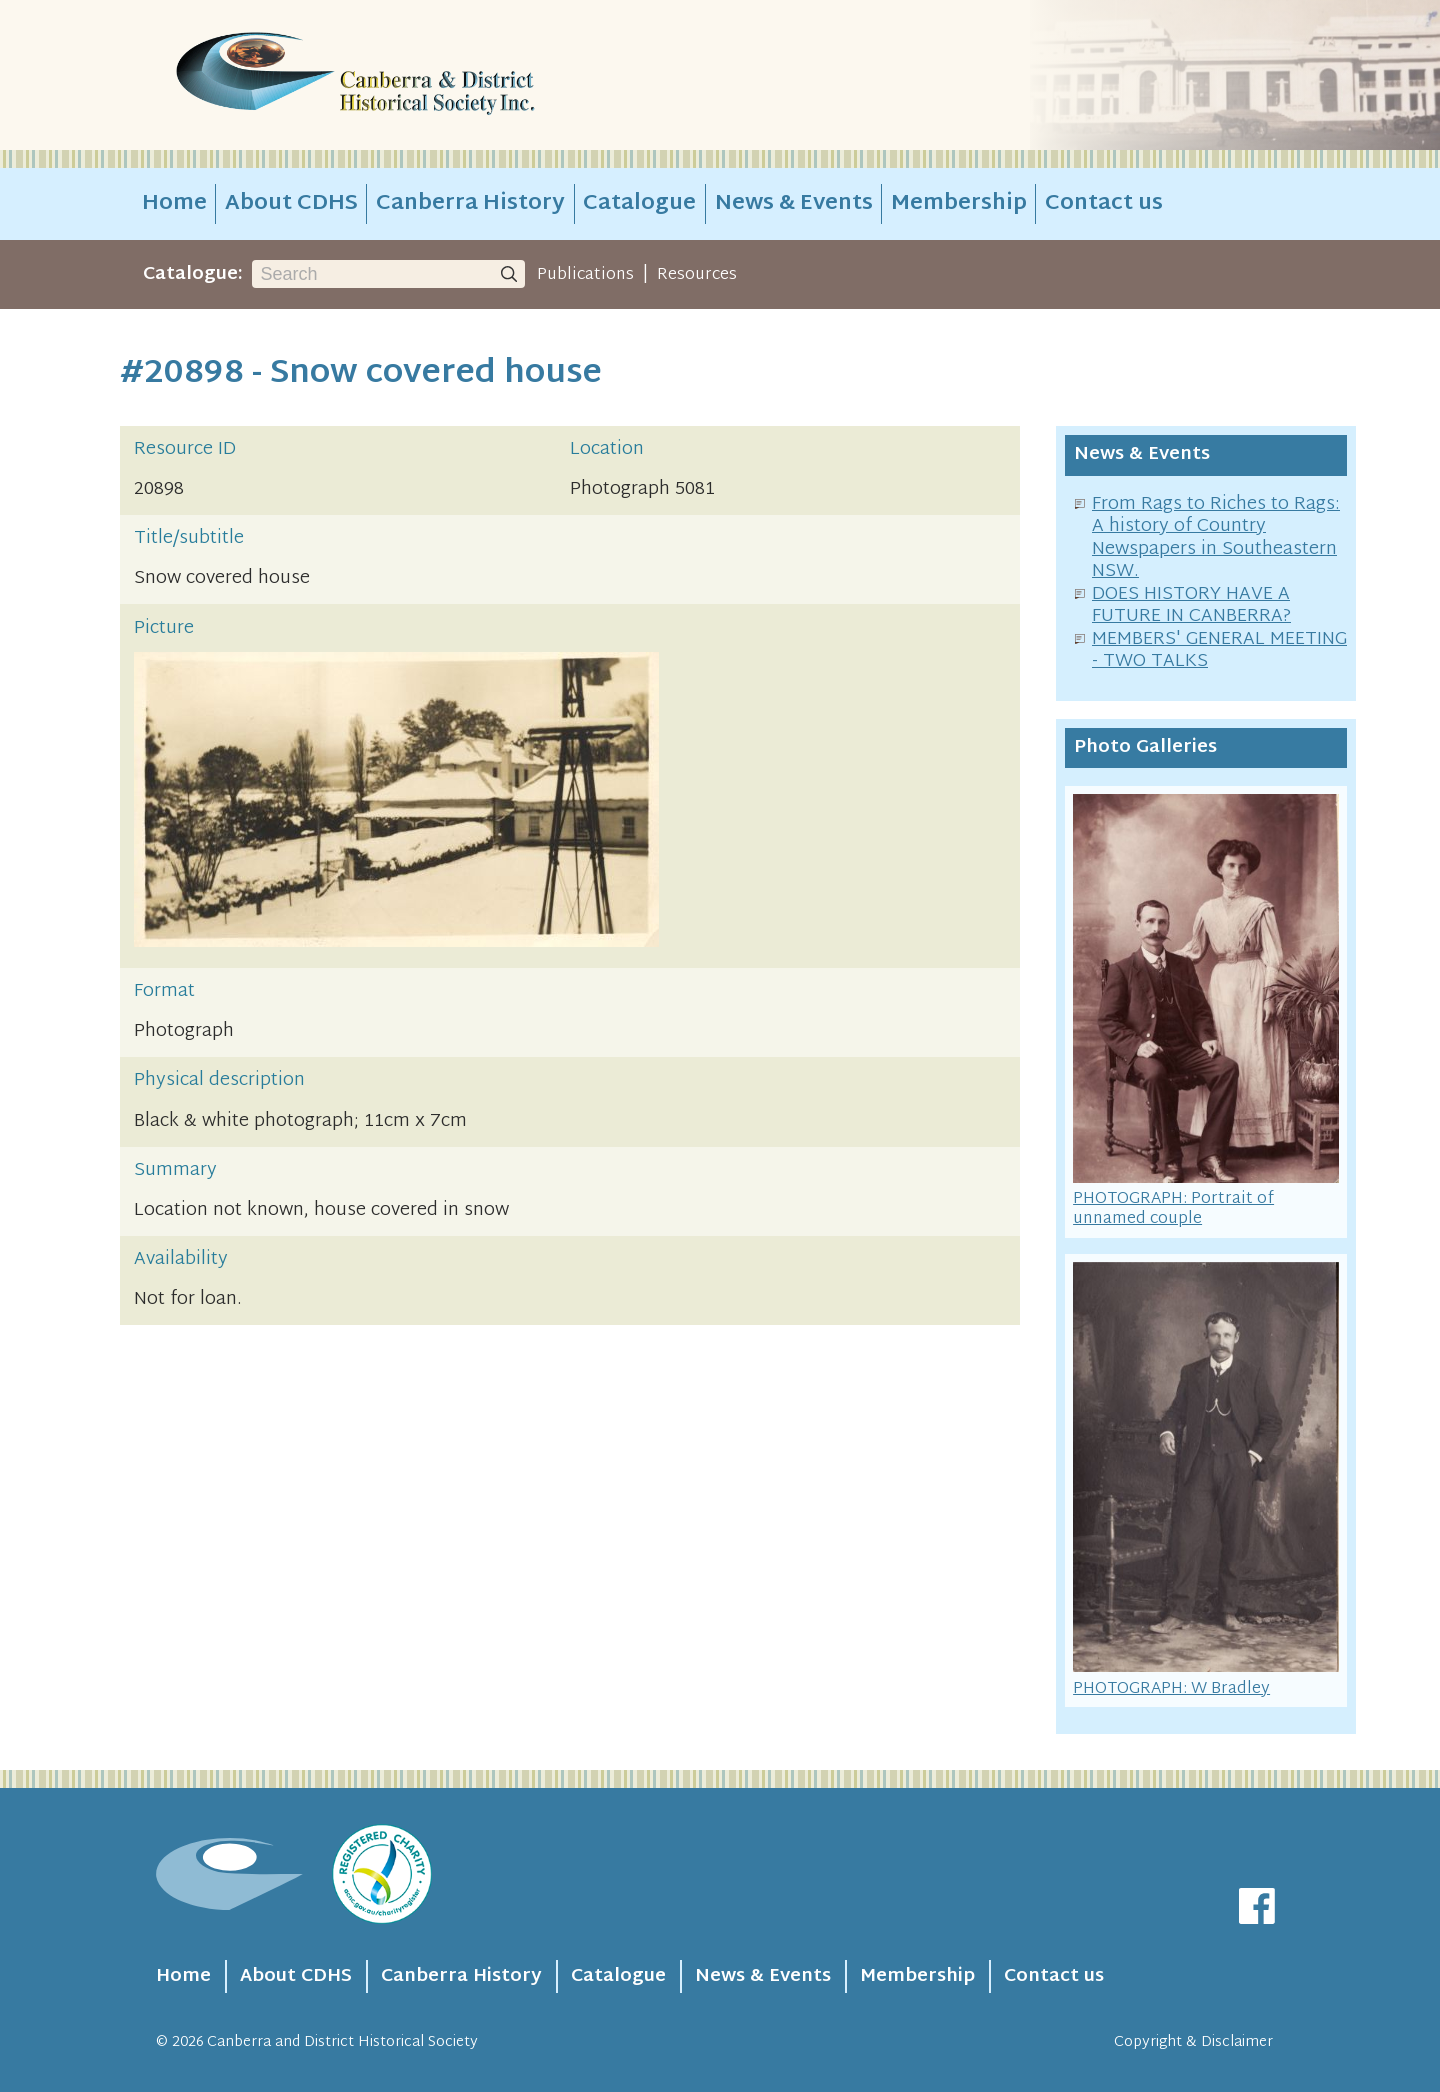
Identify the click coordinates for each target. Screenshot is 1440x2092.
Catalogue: (193, 274)
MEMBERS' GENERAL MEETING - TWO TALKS (1219, 651)
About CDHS (291, 204)
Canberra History (470, 204)
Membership (959, 204)
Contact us (1104, 204)
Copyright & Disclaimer (1193, 2042)
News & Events (794, 204)
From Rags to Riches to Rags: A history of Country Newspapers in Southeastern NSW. (1216, 538)
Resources (697, 275)
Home (174, 204)
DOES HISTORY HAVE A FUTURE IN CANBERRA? (1191, 606)
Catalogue (639, 204)
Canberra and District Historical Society (342, 2042)
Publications (585, 275)
